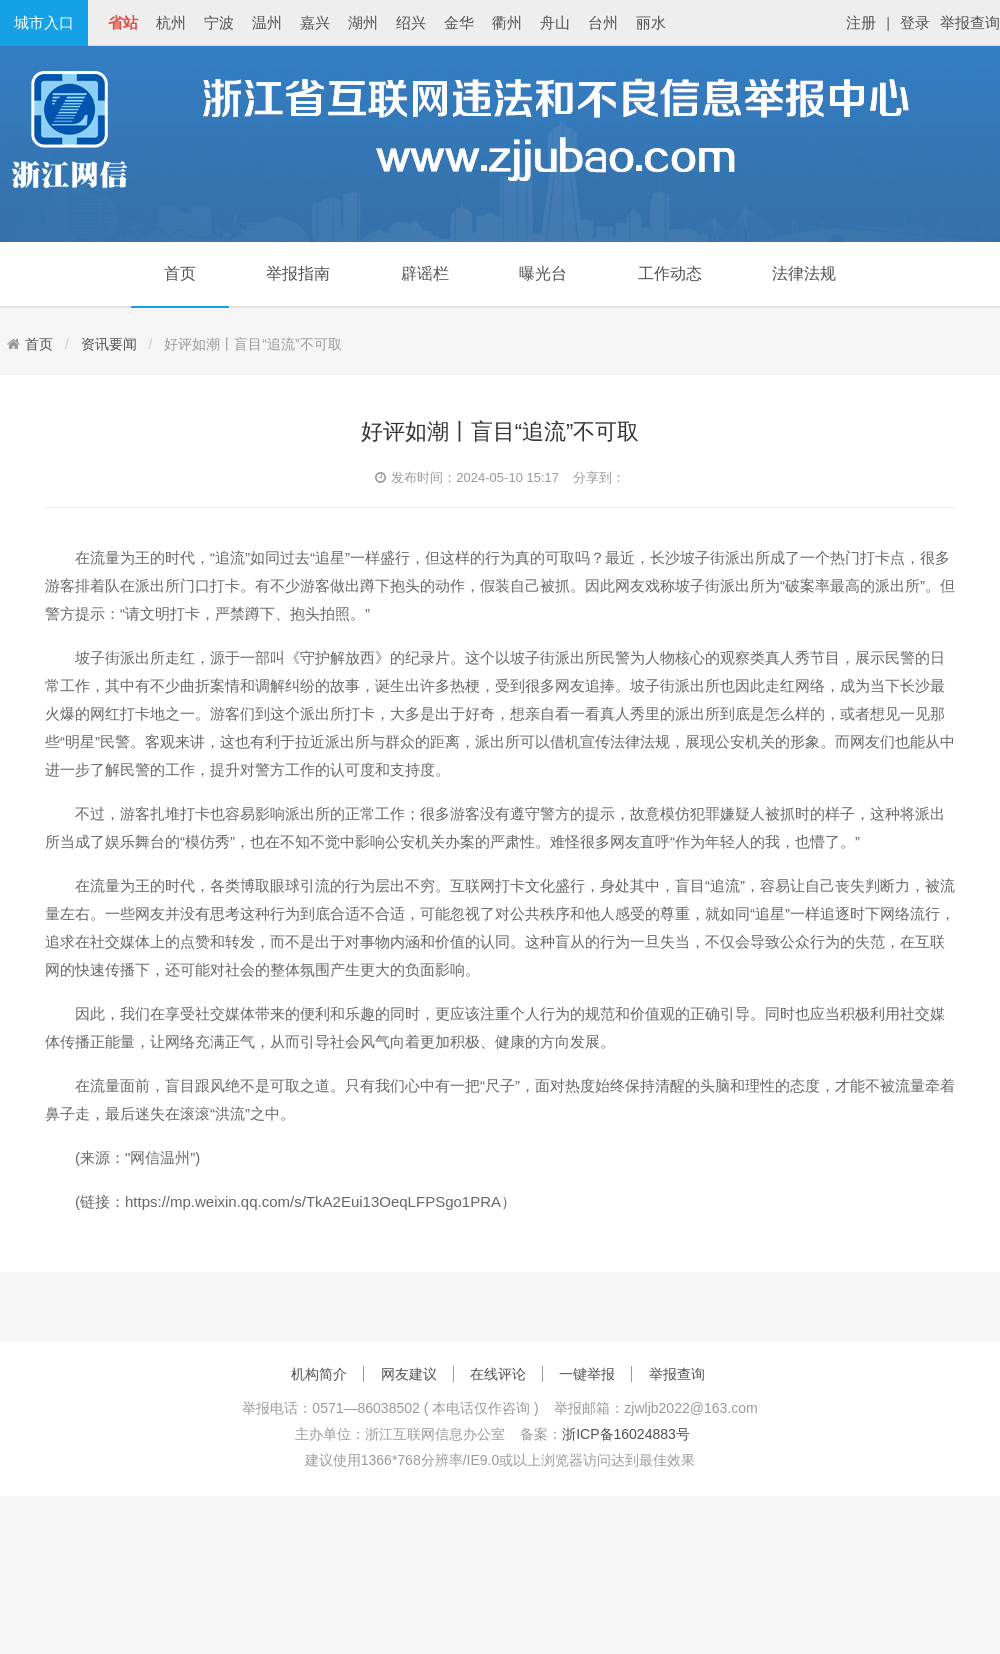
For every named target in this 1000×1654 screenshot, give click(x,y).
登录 (915, 22)
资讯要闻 (109, 344)
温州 (267, 22)
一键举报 (587, 1374)
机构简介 (319, 1374)
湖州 (363, 22)
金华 (459, 22)
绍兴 (411, 22)
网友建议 (409, 1374)
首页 (180, 273)
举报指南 (298, 273)
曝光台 (543, 273)
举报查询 (970, 22)
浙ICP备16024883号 (626, 1434)
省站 (123, 22)
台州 (603, 22)
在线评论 (498, 1374)
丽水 (651, 22)
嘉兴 (315, 22)
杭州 (171, 22)
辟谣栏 (425, 273)
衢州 (507, 22)
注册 (861, 22)
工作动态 (670, 273)
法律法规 (804, 273)
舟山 (555, 22)
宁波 (219, 22)
